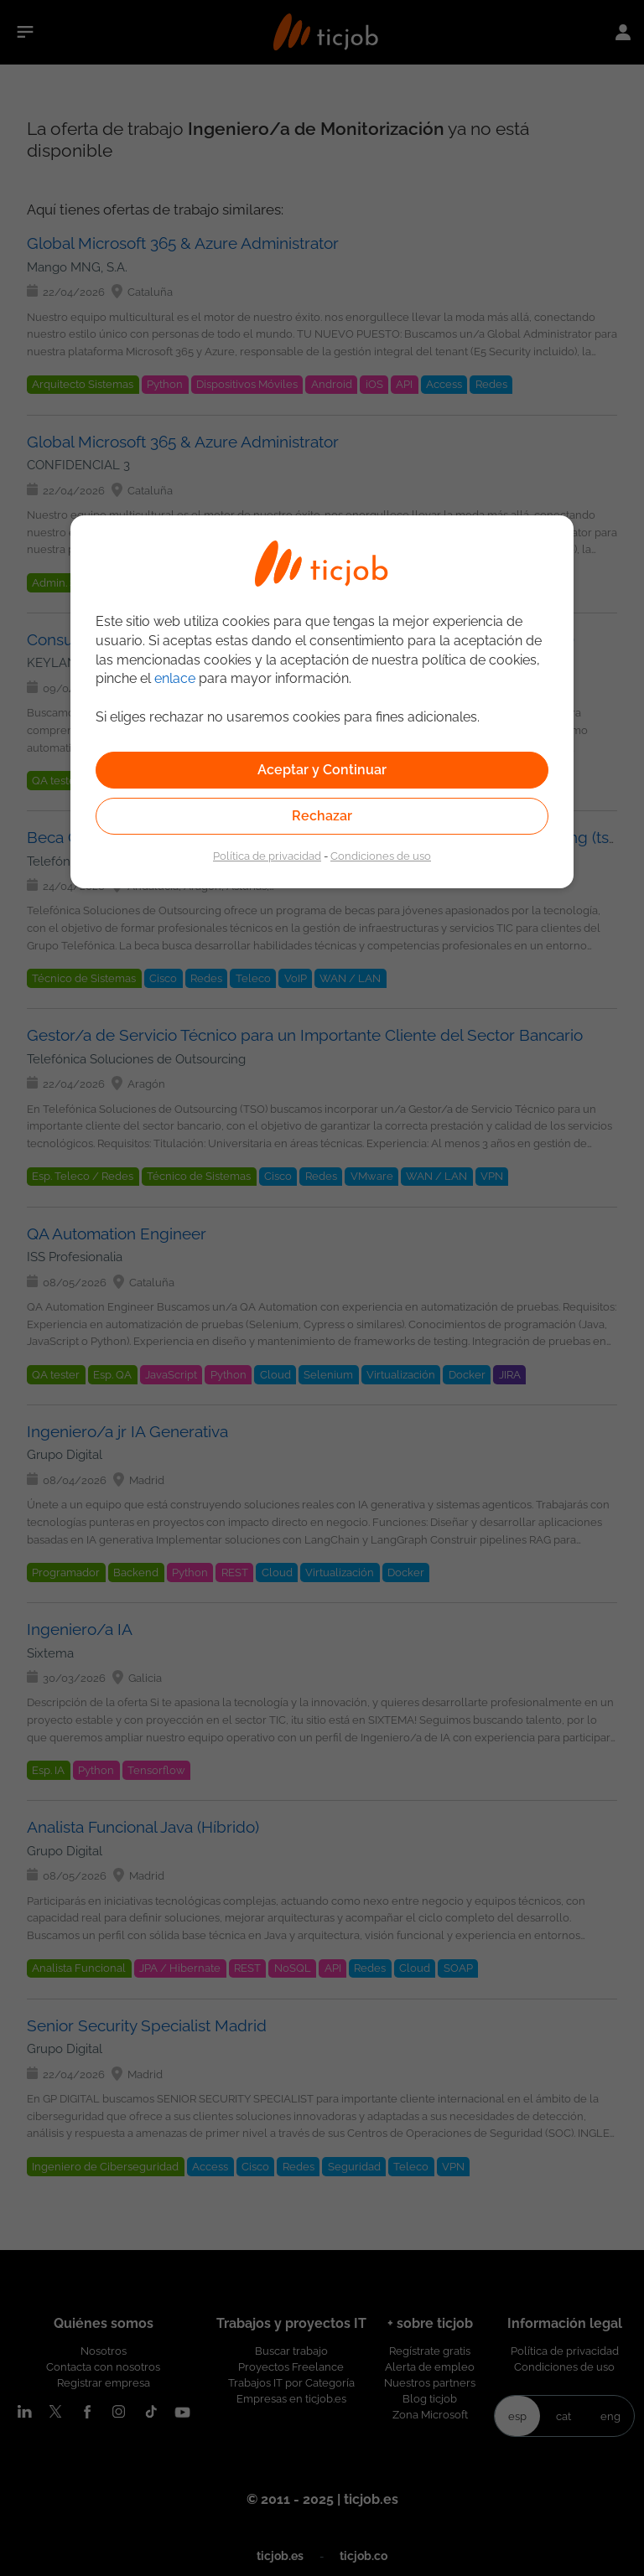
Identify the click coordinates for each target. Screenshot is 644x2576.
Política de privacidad (267, 855)
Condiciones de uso (380, 855)
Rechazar (322, 816)
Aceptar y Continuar (322, 770)
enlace (174, 678)
